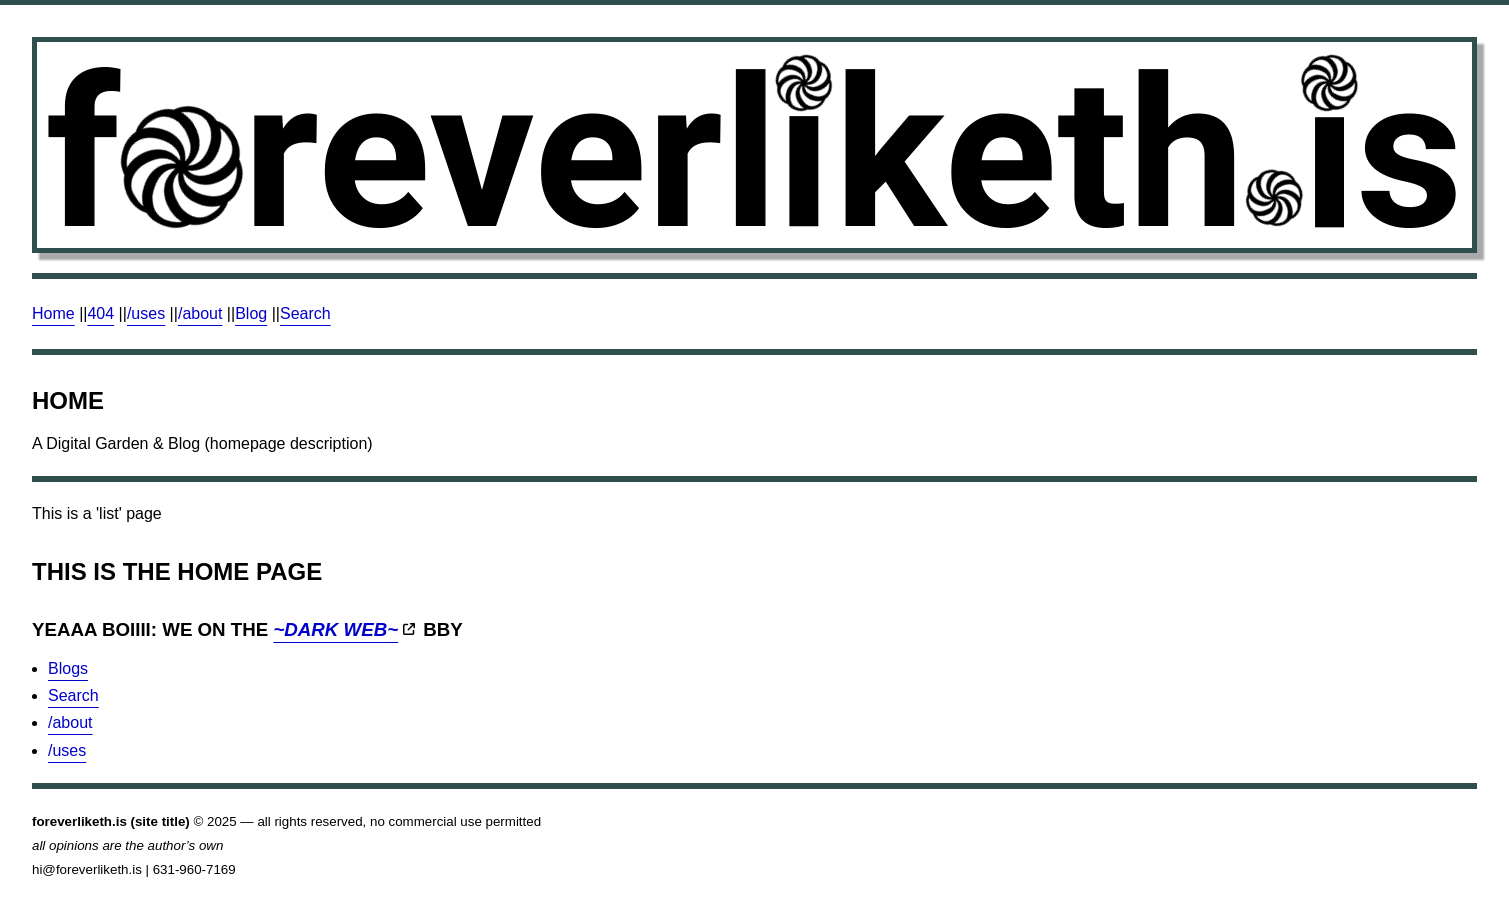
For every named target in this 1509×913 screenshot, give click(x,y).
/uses (146, 313)
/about (200, 313)
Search (305, 313)
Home (53, 313)
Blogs (68, 668)
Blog (251, 313)
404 (100, 313)
